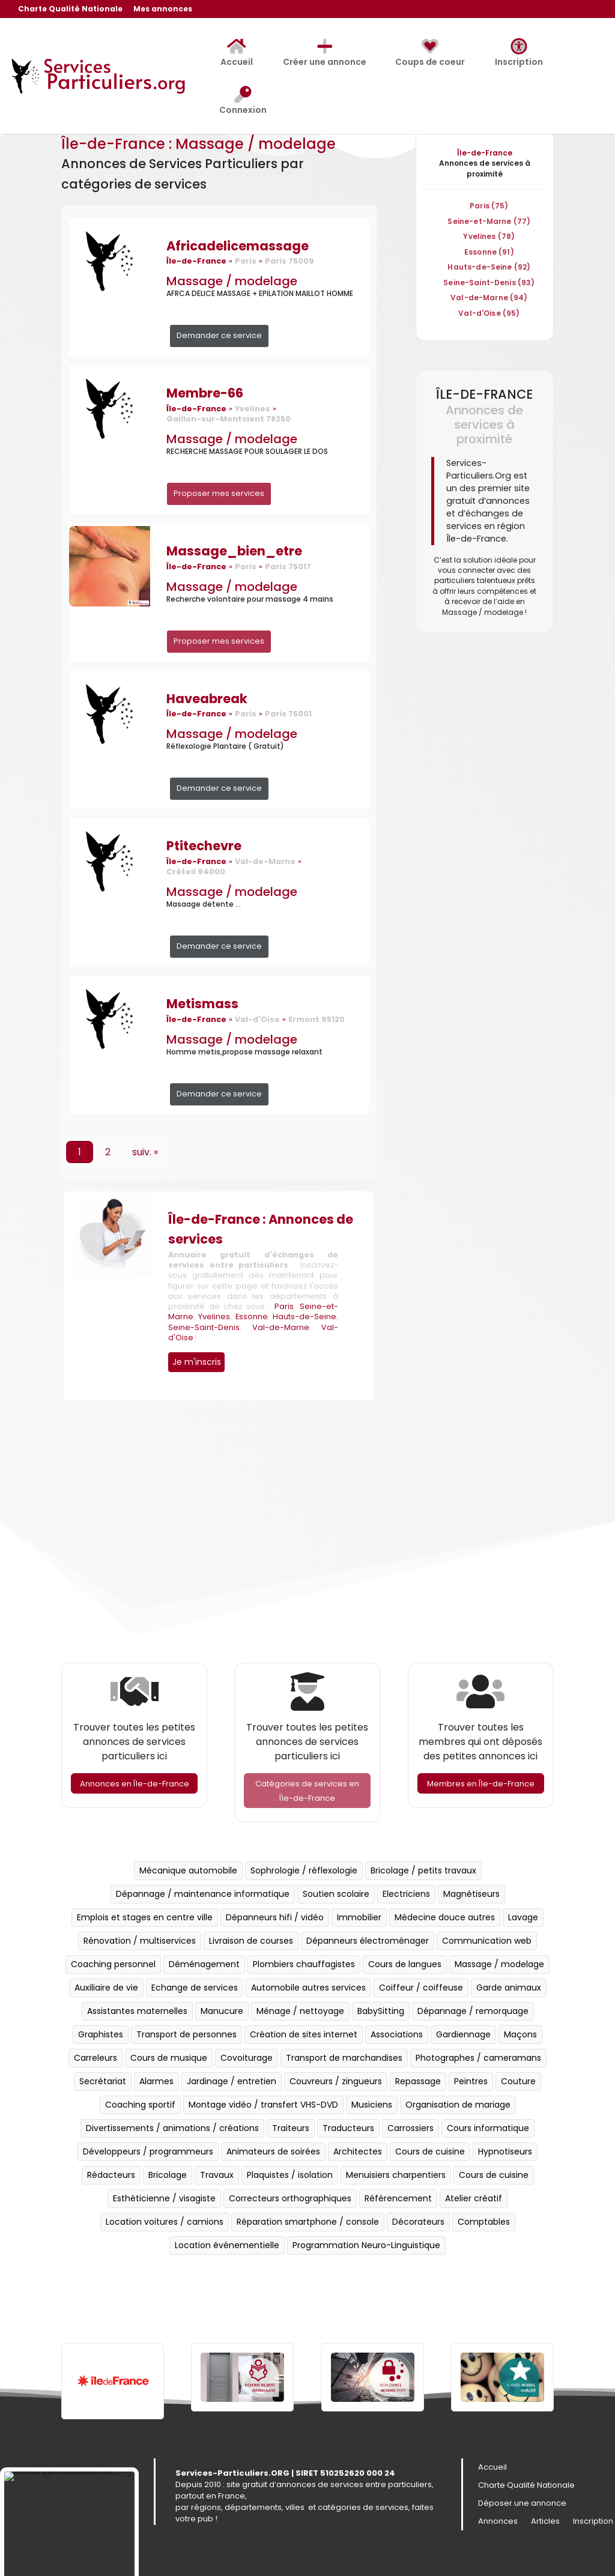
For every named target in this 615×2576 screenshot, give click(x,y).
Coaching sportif (140, 2105)
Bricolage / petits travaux (423, 1870)
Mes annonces (162, 9)
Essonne (251, 1316)
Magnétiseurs (471, 1894)
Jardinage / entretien (231, 2081)
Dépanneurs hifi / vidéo (275, 1917)
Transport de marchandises (344, 2058)
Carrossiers (410, 2128)
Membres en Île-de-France (481, 1783)
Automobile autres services (308, 1988)
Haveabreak (206, 698)
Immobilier (359, 1917)
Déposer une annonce (522, 2504)
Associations (397, 2034)
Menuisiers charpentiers (396, 2175)
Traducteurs (348, 2128)
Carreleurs (95, 2058)
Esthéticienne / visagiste (164, 2198)
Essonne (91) (489, 252)
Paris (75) (489, 206)
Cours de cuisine (430, 2151)
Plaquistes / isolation (290, 2175)
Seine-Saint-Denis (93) (489, 282)
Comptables (484, 2222)
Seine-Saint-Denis (204, 1327)
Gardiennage (463, 2034)
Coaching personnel (113, 1964)
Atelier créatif (473, 2198)
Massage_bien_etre (234, 551)
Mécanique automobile (188, 1870)
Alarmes (156, 2081)
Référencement (398, 2198)
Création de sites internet (303, 2034)
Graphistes (100, 2034)
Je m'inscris (196, 1362)
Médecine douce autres (445, 1917)
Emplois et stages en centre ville (145, 1917)
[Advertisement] (307, 1534)
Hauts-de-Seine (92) (488, 267)
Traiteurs (290, 2128)
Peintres (471, 2081)
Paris (284, 1306)
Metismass (202, 1003)
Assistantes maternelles (137, 2011)
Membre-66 (204, 393)
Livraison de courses (251, 1941)
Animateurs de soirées (273, 2151)
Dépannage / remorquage (473, 2011)
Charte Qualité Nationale (70, 9)
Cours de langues (404, 1964)
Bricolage (167, 2175)
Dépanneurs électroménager (367, 1941)
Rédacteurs (111, 2175)
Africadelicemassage (237, 246)
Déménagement (204, 1964)
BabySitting (380, 2011)
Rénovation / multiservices (139, 1941)
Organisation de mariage (457, 2105)
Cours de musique (168, 2058)
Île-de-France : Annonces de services (260, 1229)
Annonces (498, 2522)
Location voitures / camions (164, 2222)
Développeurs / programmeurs (148, 2151)
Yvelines (214, 1316)
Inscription (518, 53)
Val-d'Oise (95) (489, 313)
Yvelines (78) (489, 236)
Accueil (236, 53)
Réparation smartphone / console (308, 2222)
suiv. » (145, 1152)
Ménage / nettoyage (300, 2011)
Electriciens (406, 1894)
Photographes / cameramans (478, 2058)
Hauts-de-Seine (304, 1316)
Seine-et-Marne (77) (488, 221)
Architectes (357, 2151)
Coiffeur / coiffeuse (421, 1988)
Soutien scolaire (336, 1894)
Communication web (487, 1941)
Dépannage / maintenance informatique (202, 1894)
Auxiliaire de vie (106, 1988)
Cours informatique (488, 2128)
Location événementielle (227, 2245)
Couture (518, 2081)
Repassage (418, 2081)
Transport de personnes (186, 2034)
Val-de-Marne (280, 1327)
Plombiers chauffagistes (304, 1964)
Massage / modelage (231, 281)
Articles (545, 2522)
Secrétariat (102, 2081)
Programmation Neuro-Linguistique (366, 2245)
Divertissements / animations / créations (172, 2128)
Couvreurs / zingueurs (335, 2081)
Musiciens (371, 2105)
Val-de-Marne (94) (489, 297)
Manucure (222, 2011)
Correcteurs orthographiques (290, 2198)
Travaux (217, 2175)
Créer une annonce (325, 53)
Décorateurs (418, 2222)
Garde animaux (508, 1988)
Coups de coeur (430, 53)
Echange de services (194, 1988)
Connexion (243, 101)
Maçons (520, 2034)
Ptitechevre (203, 845)
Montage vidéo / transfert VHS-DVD (263, 2105)
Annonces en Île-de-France (134, 1783)
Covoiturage (246, 2058)
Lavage (523, 1917)
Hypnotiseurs (505, 2151)
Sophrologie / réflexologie (303, 1870)
